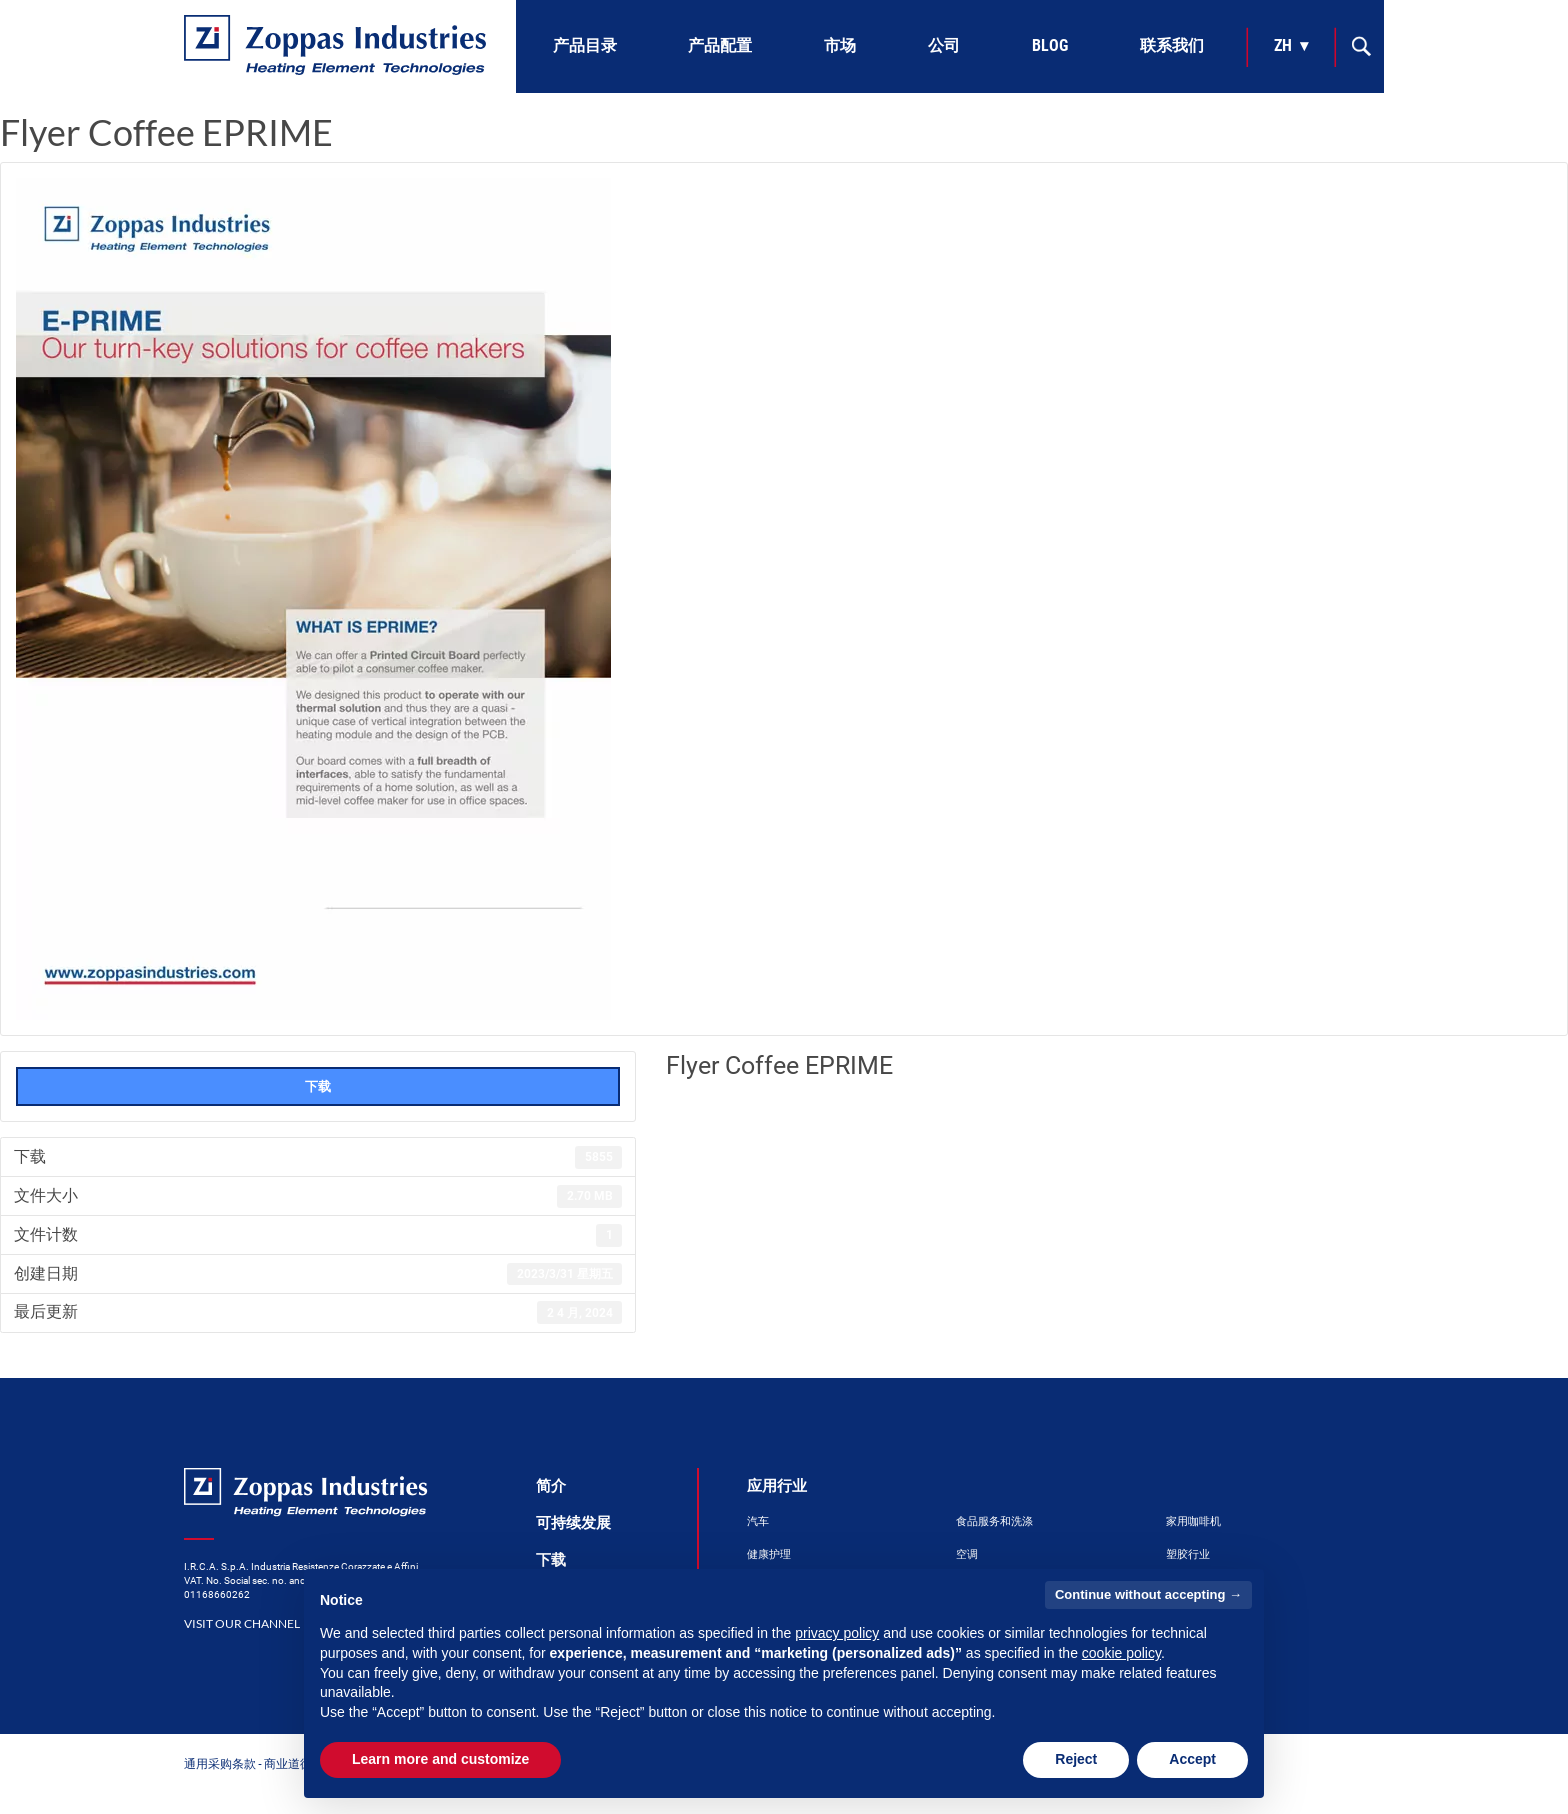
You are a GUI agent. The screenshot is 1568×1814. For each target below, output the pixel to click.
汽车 (758, 1521)
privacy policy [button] (837, 1633)
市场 (840, 45)
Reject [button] (1076, 1759)
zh (1283, 45)
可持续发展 (573, 1523)
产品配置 (720, 45)
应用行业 (777, 1486)
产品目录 (585, 45)
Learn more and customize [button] (440, 1759)
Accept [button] (1192, 1759)
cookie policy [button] (1121, 1653)
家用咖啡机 (1193, 1521)
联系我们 (1172, 45)
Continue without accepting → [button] (1148, 1594)
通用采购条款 (220, 1763)
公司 (944, 45)
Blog (1050, 45)
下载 (318, 1086)
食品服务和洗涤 (994, 1521)
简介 (551, 1486)
